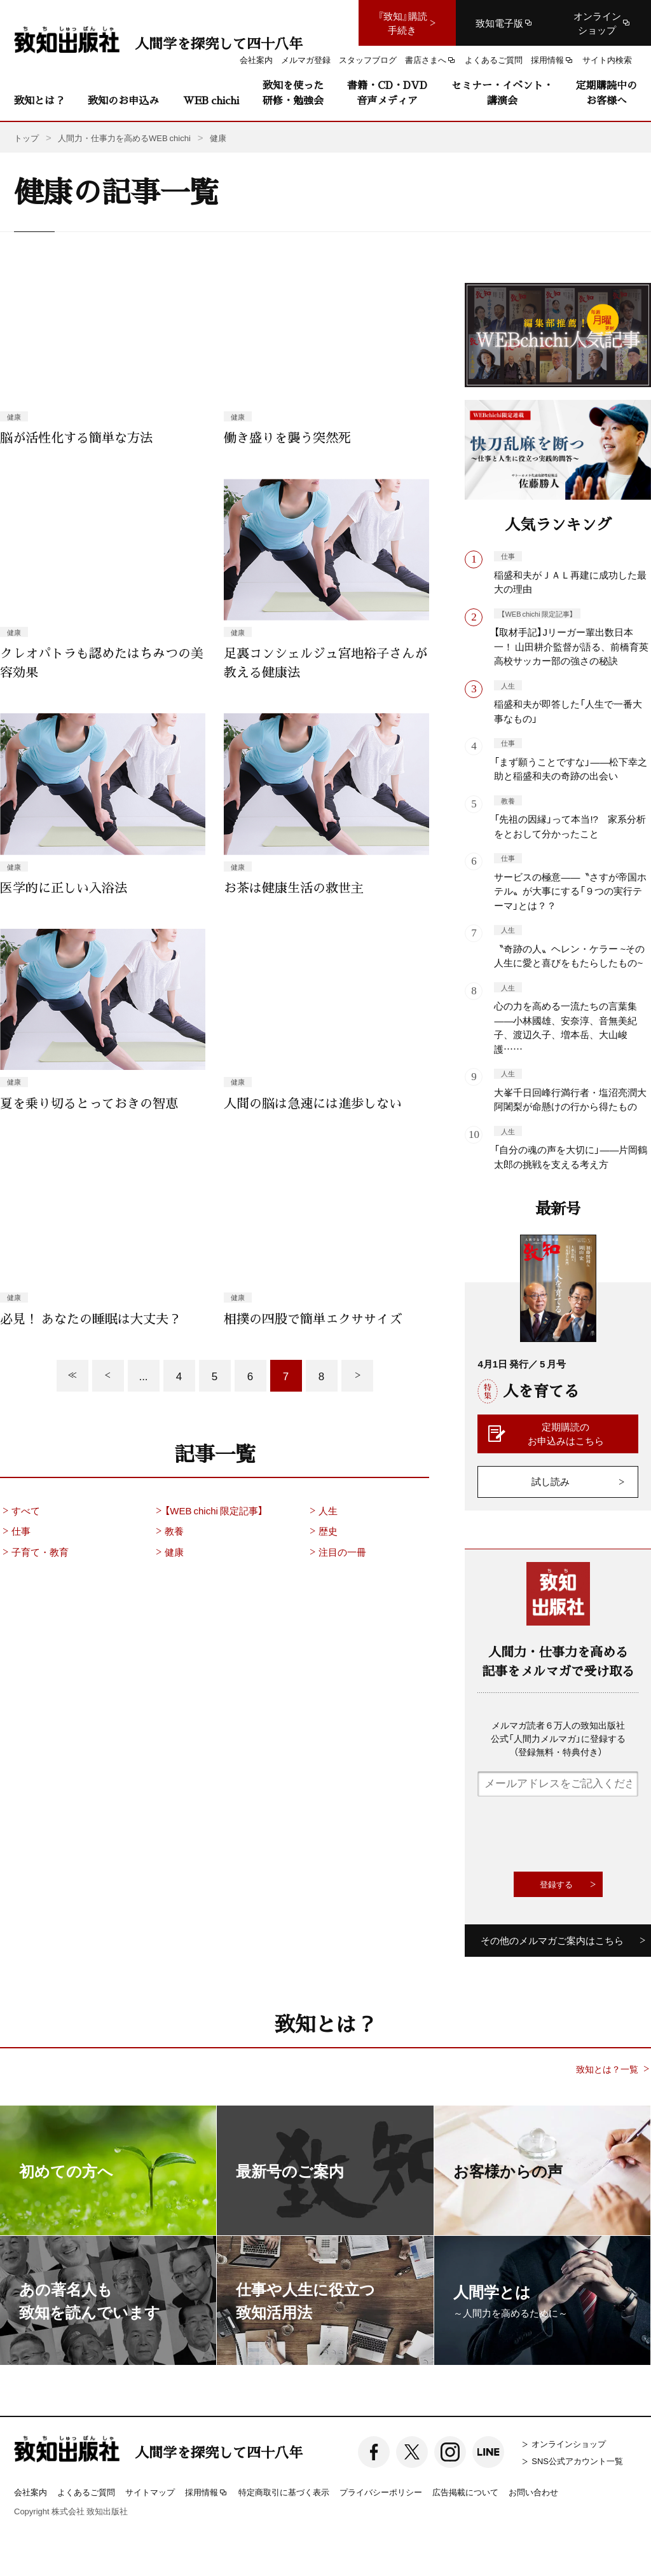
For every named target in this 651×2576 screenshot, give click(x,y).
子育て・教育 (34, 1552)
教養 (168, 1531)
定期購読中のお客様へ (606, 92)
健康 (168, 1552)
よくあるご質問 (86, 2492)
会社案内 (30, 2492)
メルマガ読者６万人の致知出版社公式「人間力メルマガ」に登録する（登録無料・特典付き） (558, 1738)
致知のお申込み (123, 100)
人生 (322, 1511)
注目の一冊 (336, 1552)
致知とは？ (39, 100)
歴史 (322, 1531)
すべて (20, 1511)
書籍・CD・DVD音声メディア (387, 92)
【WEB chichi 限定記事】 (208, 1511)
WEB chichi (211, 100)
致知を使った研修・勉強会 (293, 92)
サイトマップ (150, 2492)
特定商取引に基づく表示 (283, 2492)
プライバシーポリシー (380, 2492)
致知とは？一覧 (607, 2069)
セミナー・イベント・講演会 (502, 92)
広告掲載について (465, 2492)
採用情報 (206, 2493)
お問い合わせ (533, 2492)
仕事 (15, 1531)
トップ (26, 138)
